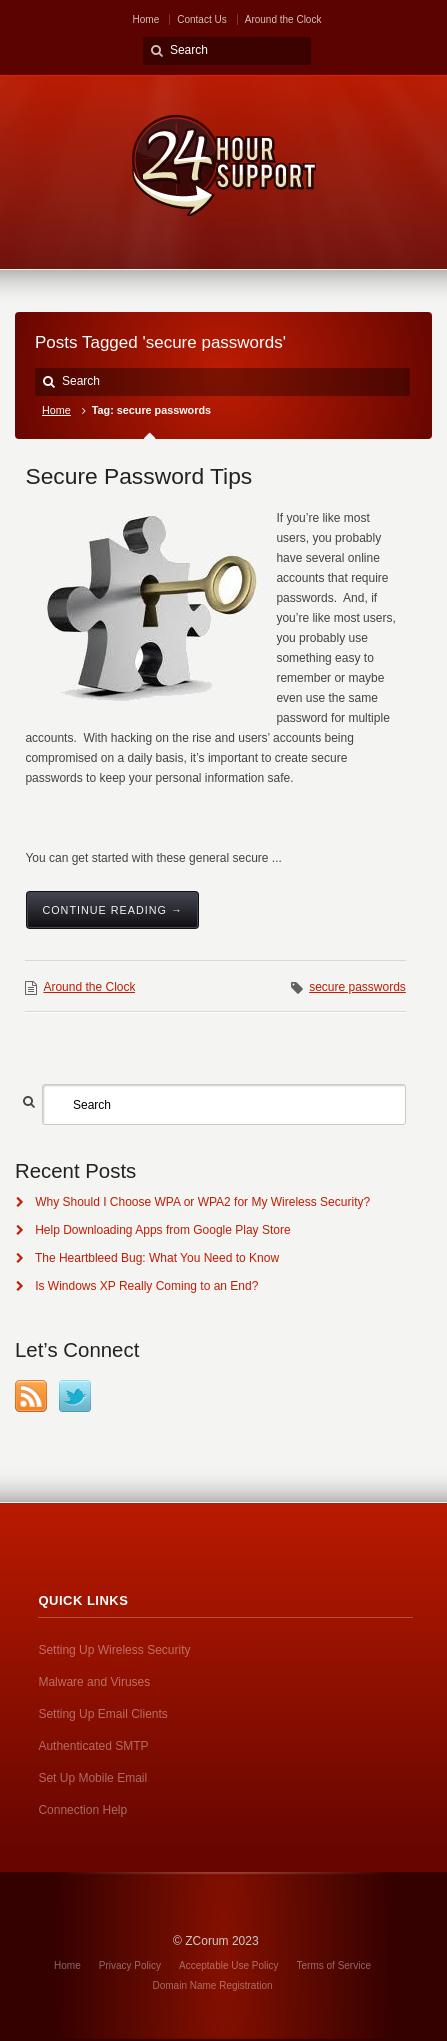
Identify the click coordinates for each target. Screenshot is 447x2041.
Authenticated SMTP (93, 1746)
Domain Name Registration (213, 1985)
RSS (31, 1396)
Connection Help (82, 1810)
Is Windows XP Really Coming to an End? (146, 1286)
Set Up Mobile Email (92, 1778)
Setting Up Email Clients (102, 1714)
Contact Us (201, 19)
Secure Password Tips (138, 476)
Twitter (75, 1396)
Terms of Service (334, 1965)
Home (146, 19)
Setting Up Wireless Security (114, 1650)
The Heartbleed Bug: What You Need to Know (157, 1258)
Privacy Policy (130, 1965)
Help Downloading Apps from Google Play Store (162, 1230)
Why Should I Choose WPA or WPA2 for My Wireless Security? (202, 1202)
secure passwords (357, 987)
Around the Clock (283, 19)
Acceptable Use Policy (229, 1965)
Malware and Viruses (94, 1682)
